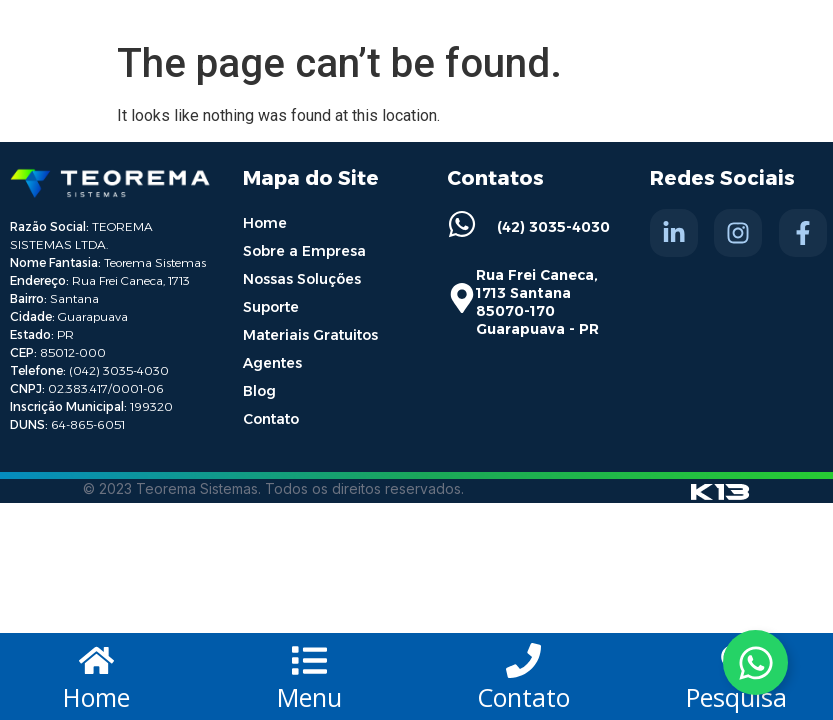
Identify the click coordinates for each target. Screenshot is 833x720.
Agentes (272, 363)
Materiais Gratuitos (310, 335)
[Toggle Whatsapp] (755, 662)
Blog (259, 391)
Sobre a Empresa (304, 251)
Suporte (271, 307)
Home (265, 223)
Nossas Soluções (302, 279)
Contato (271, 419)
